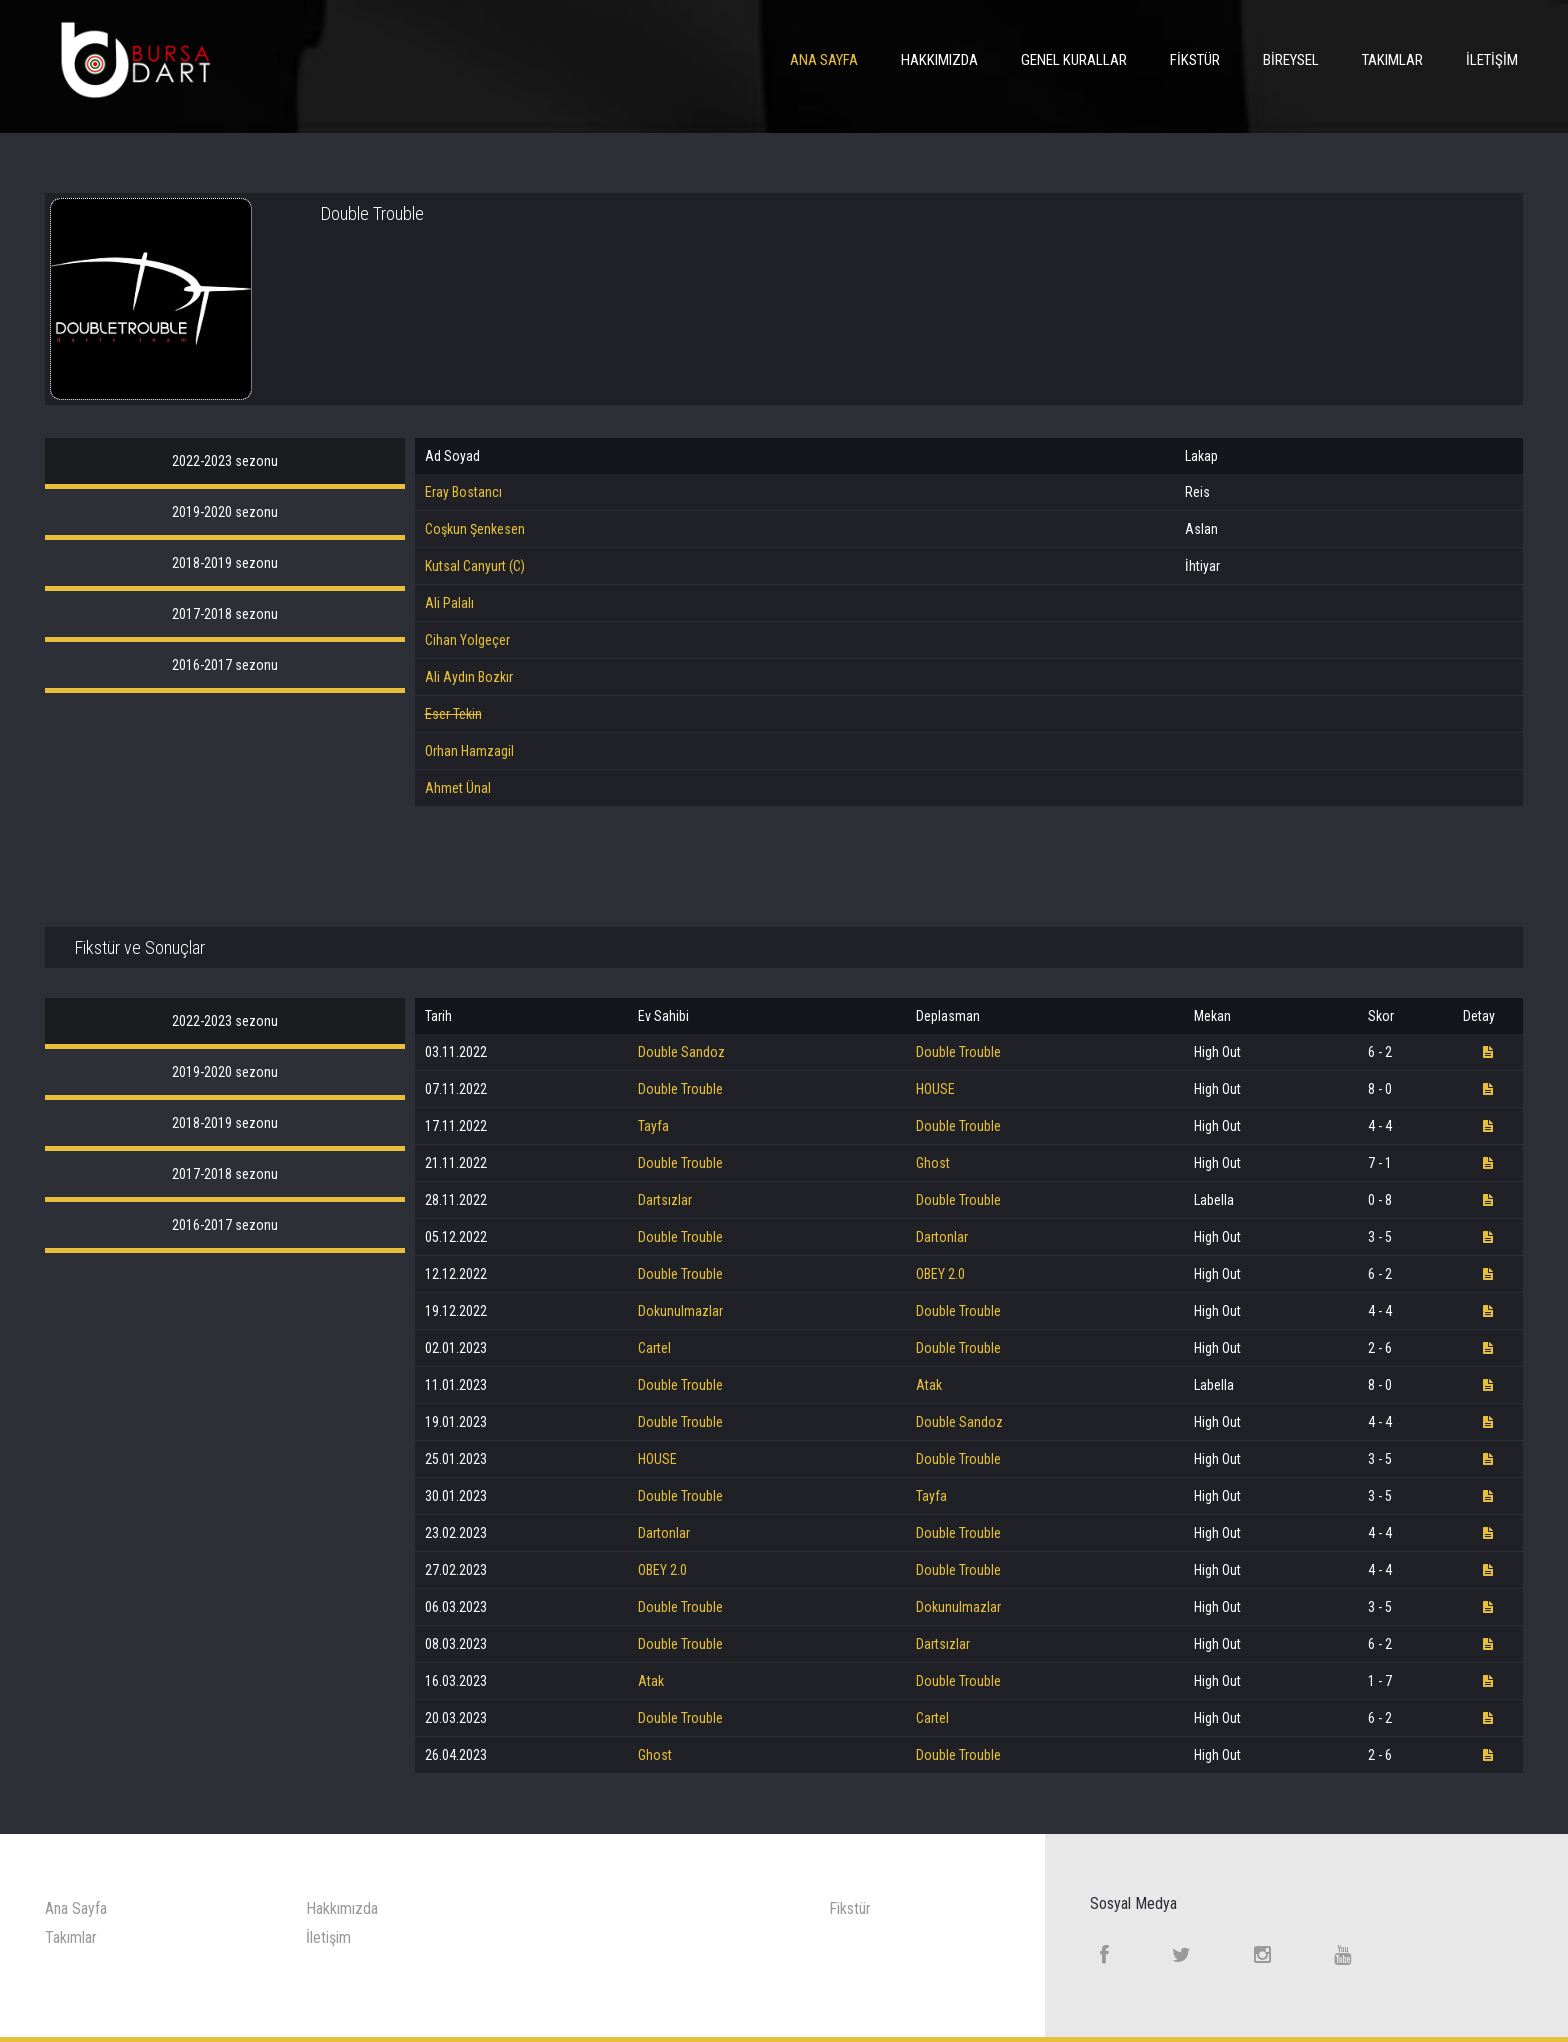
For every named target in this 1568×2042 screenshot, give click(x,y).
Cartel (654, 1348)
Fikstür (1195, 60)
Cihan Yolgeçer (467, 640)
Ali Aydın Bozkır (469, 677)
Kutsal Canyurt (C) (475, 566)
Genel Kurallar (1074, 60)
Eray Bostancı (463, 492)
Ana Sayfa (824, 60)
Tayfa (653, 1126)
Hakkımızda (939, 60)
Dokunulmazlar (680, 1311)
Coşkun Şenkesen (475, 529)
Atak (929, 1385)
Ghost (933, 1163)
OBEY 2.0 (940, 1274)
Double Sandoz (681, 1052)
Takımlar (1392, 60)
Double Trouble (958, 1052)
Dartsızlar (665, 1200)
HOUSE (935, 1089)
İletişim (1492, 60)
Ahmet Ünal (458, 788)
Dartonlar (942, 1237)
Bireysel (1291, 60)
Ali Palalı (449, 603)
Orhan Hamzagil (469, 751)
